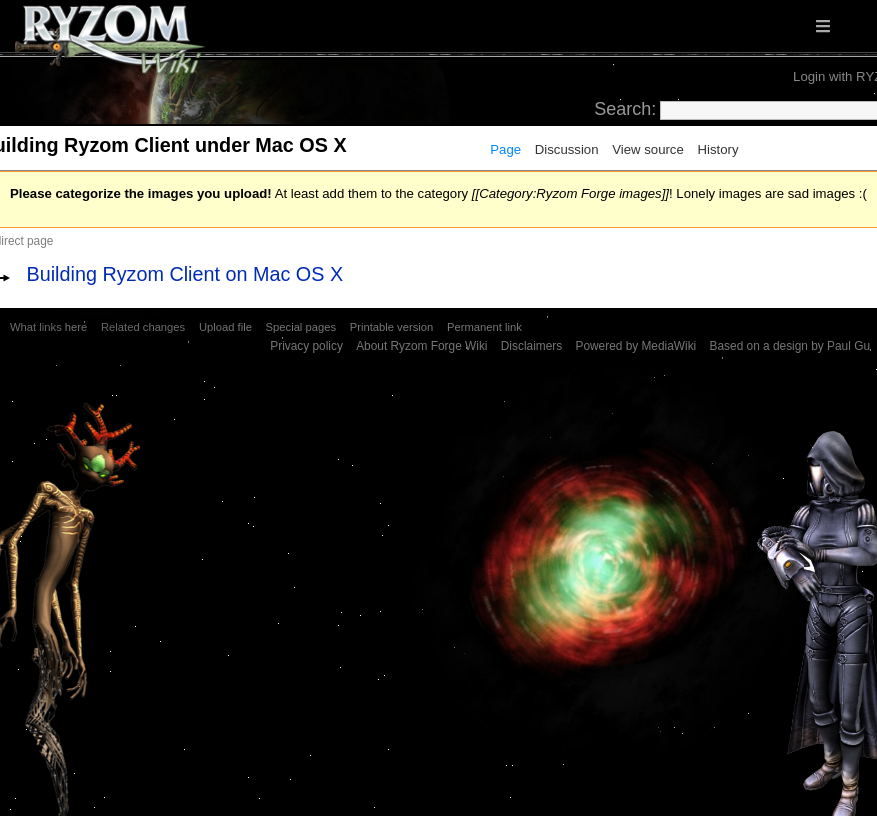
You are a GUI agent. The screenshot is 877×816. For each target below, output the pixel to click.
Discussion (567, 149)
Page (505, 149)
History (717, 149)
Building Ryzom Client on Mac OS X (185, 274)
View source (648, 149)
